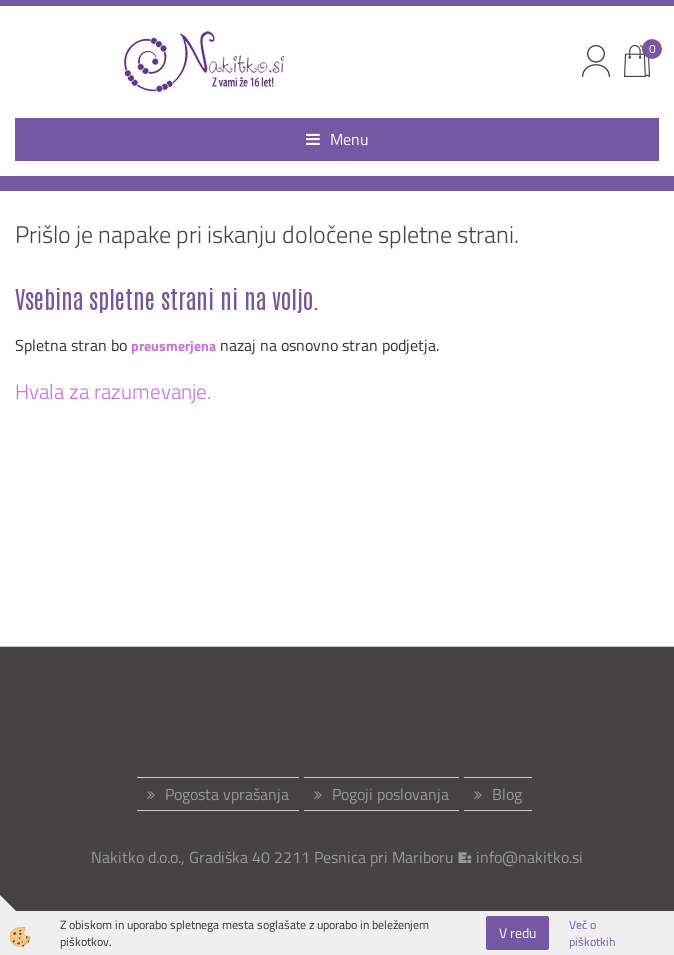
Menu (337, 139)
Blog (507, 794)
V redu (517, 932)
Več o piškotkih (592, 933)
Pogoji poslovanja (390, 794)
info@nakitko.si (529, 857)
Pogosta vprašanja (227, 794)
